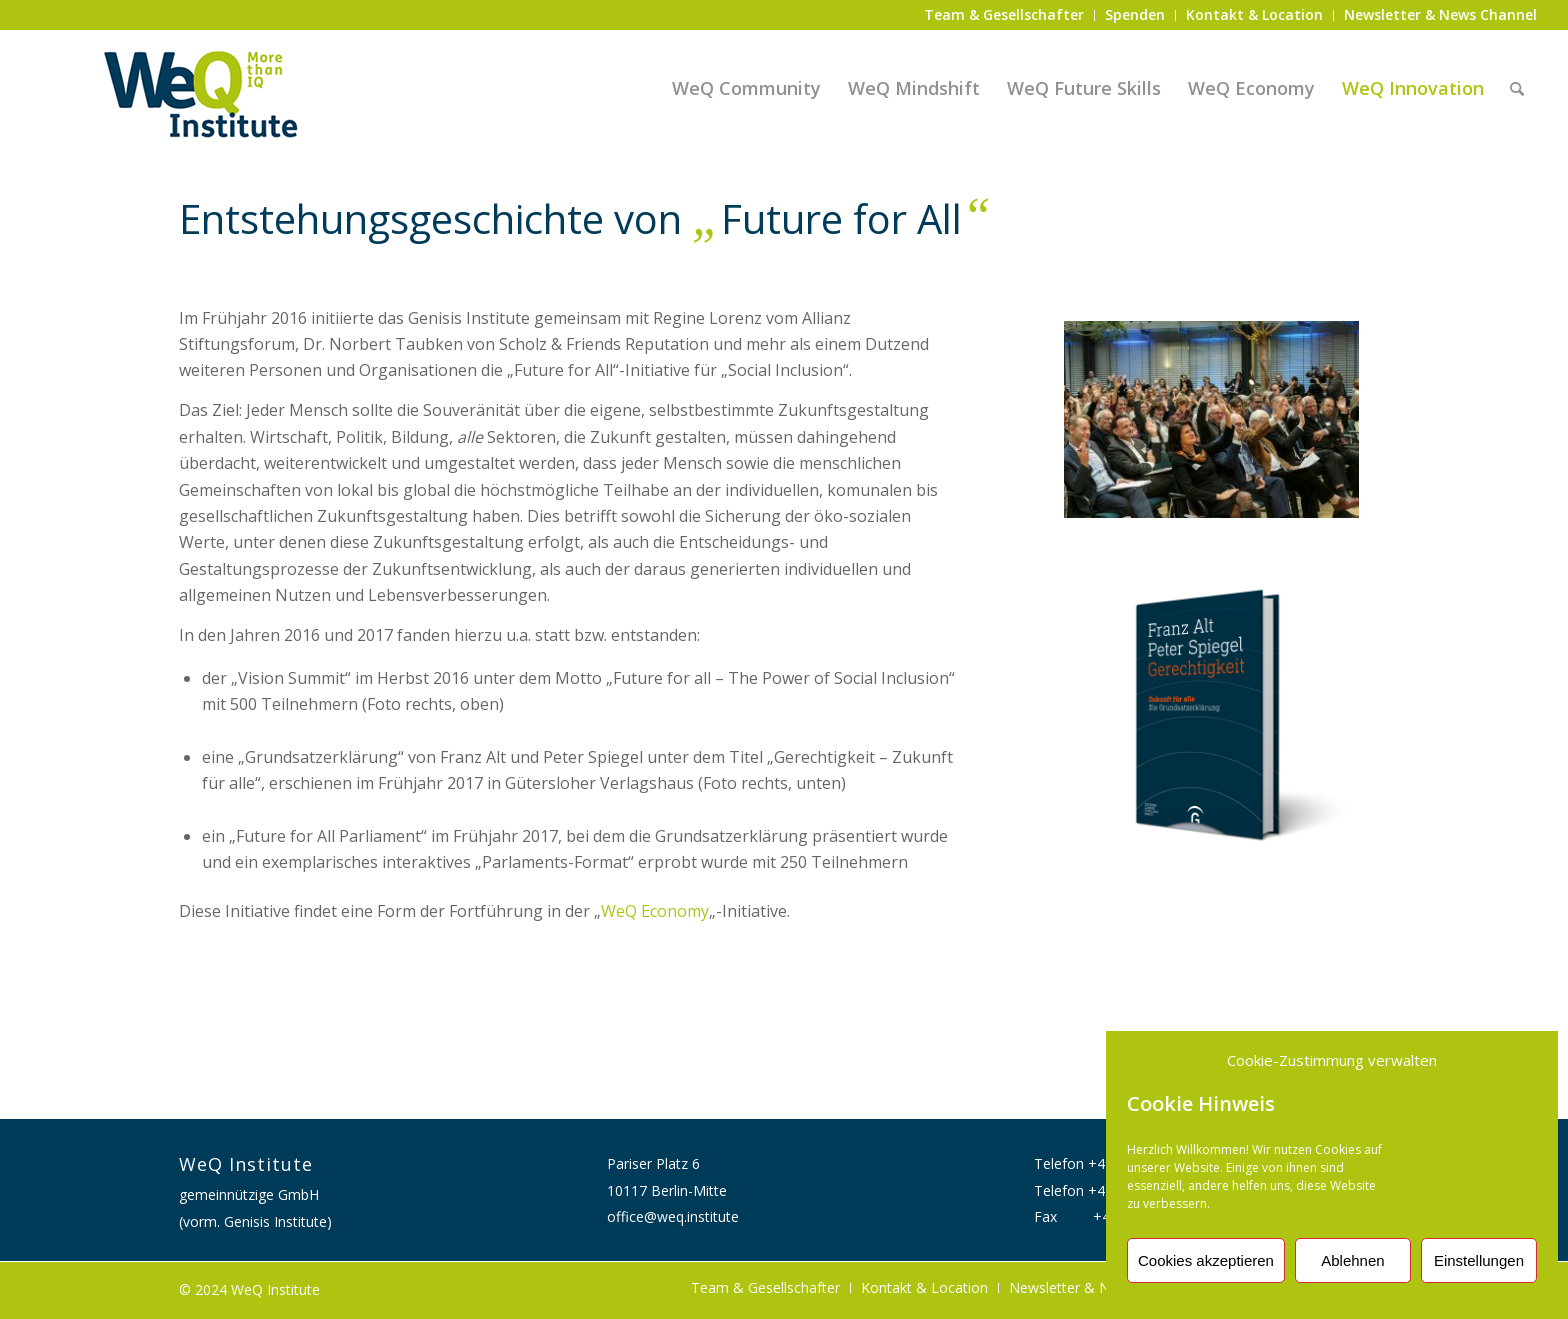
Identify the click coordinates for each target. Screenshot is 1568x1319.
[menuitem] (1004, 15)
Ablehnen (1352, 1260)
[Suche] (1517, 88)
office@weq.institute (673, 1216)
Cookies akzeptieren (1206, 1260)
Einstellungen (1479, 1260)
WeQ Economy (655, 911)
